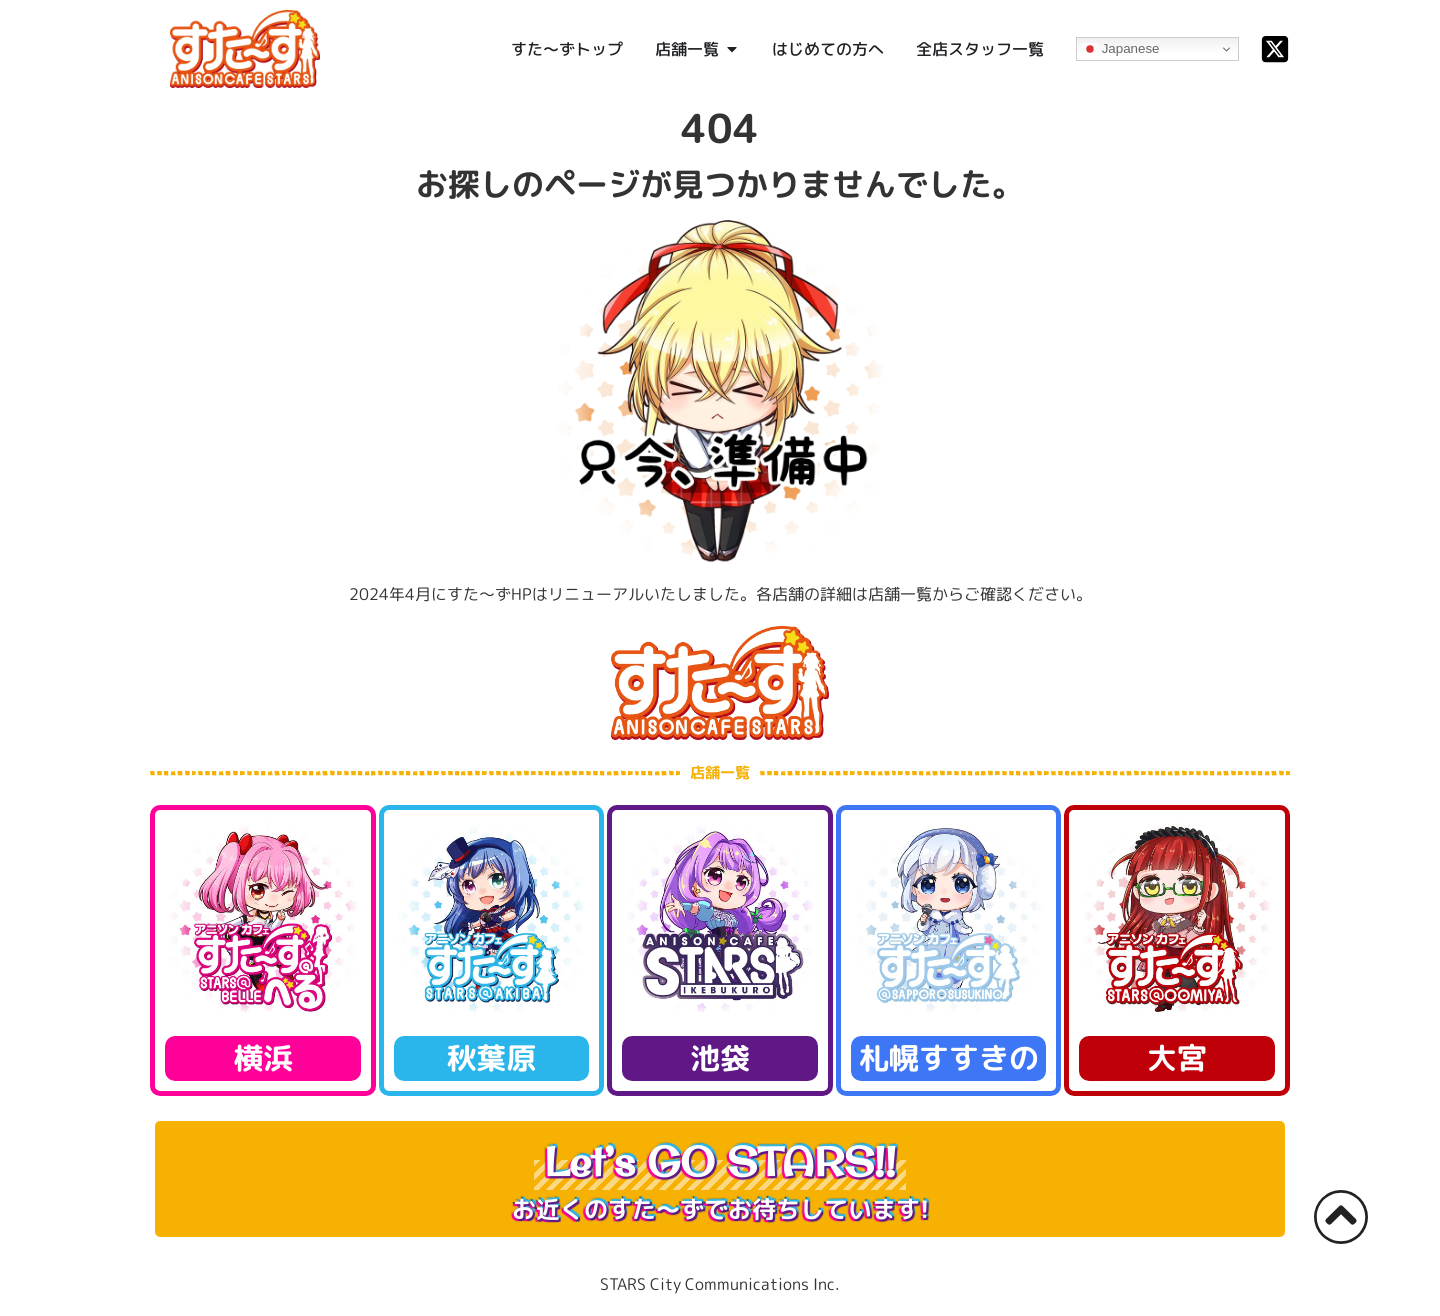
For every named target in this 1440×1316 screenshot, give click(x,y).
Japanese (1121, 49)
